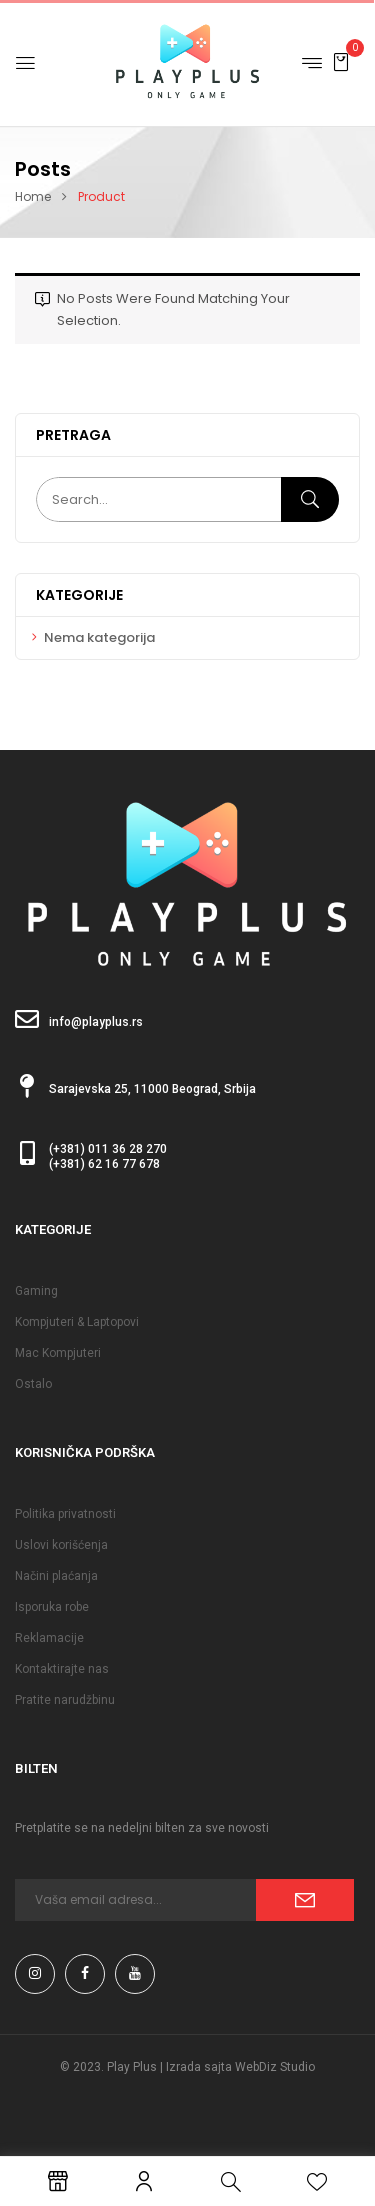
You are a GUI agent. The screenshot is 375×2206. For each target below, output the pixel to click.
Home (33, 196)
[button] (341, 61)
